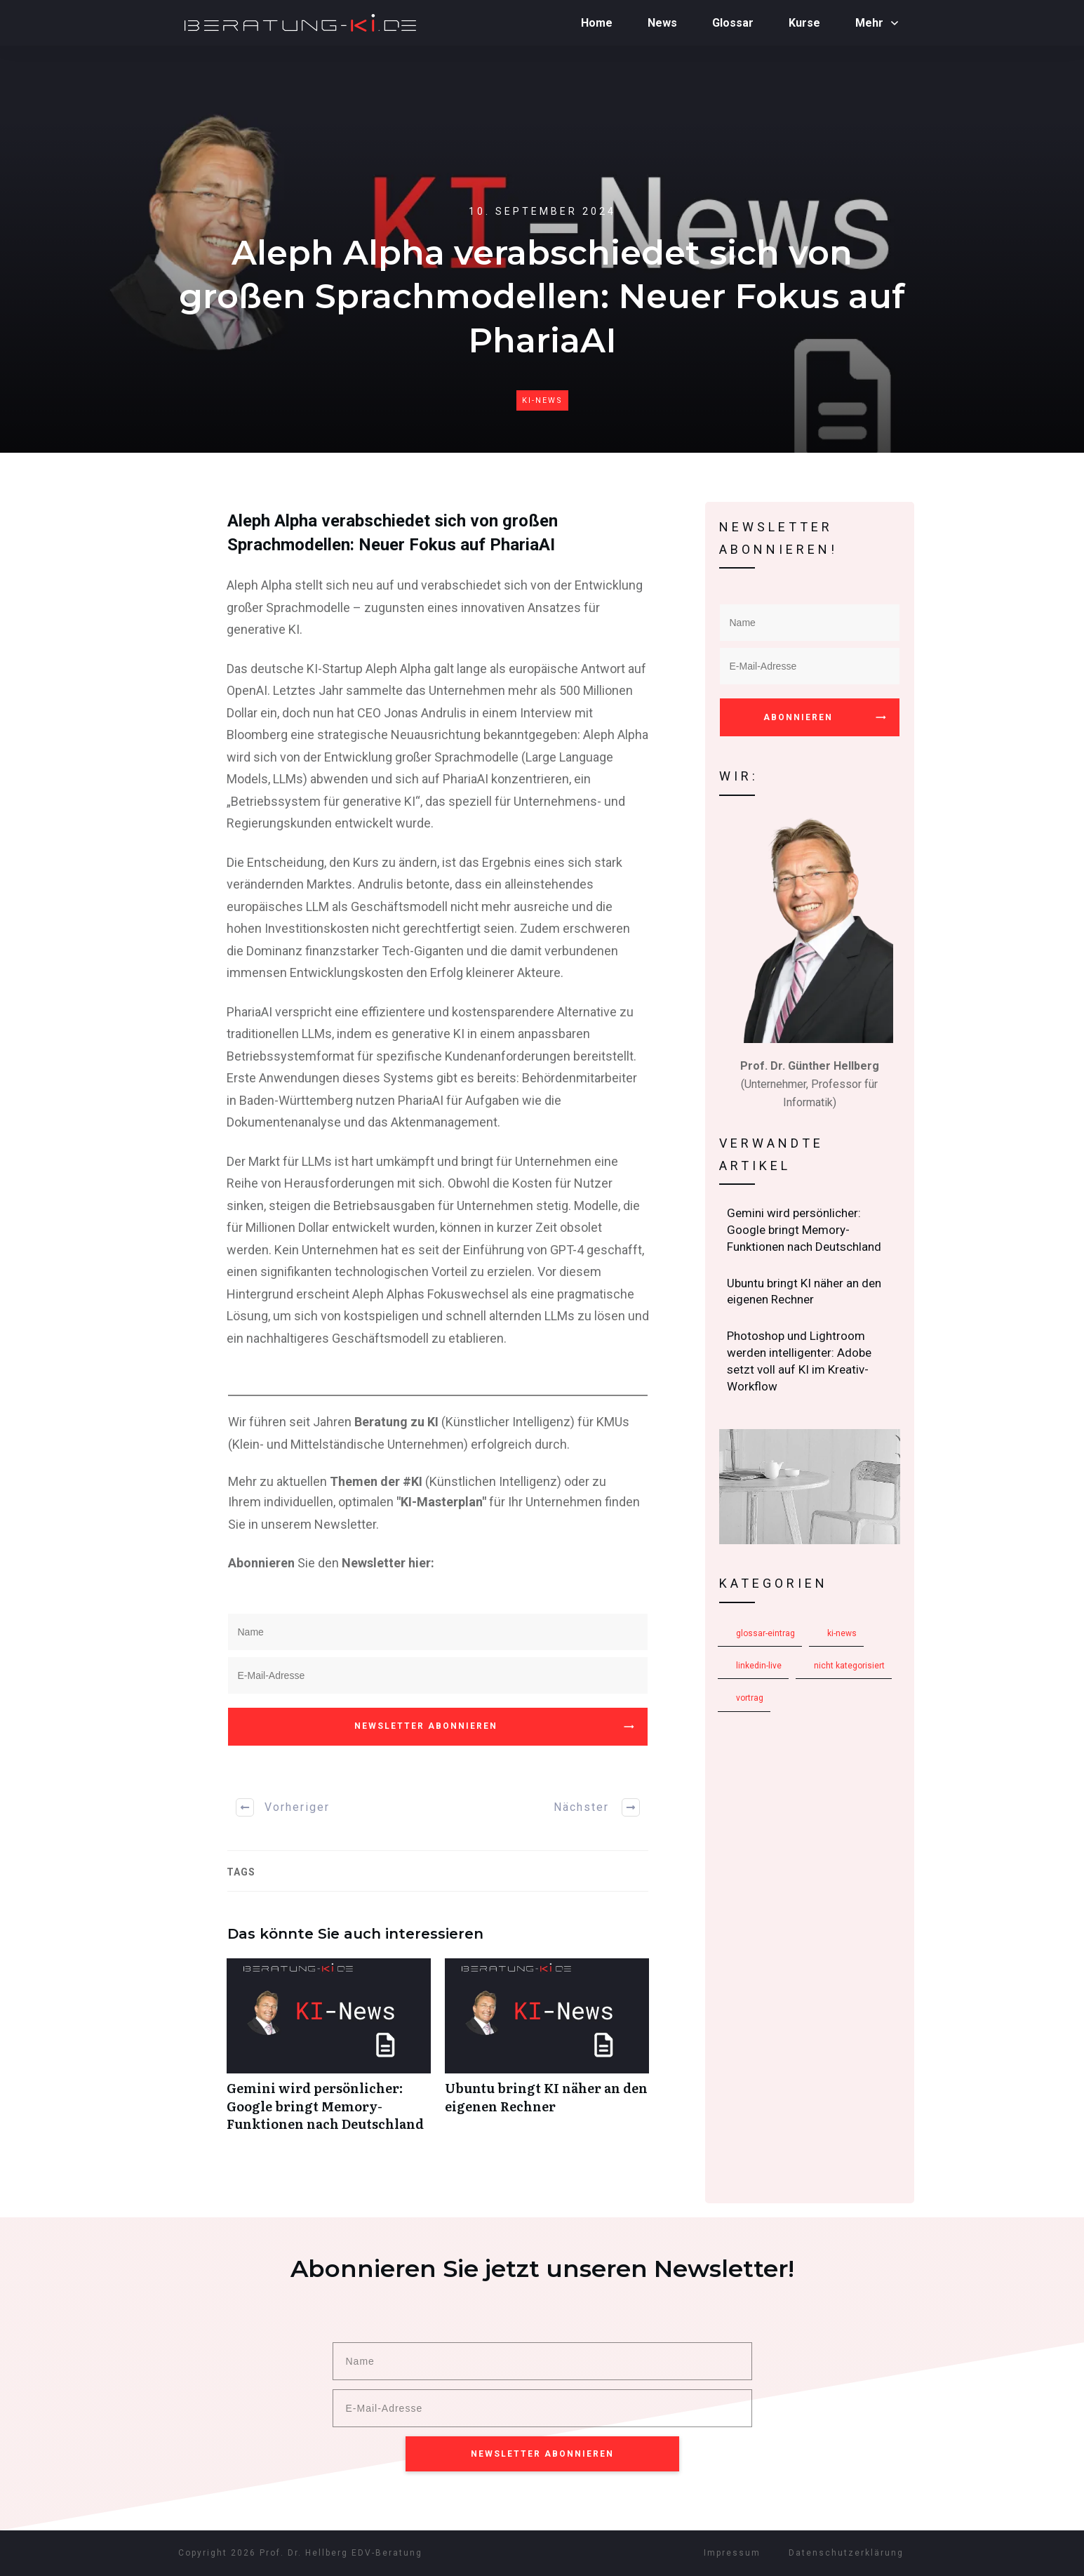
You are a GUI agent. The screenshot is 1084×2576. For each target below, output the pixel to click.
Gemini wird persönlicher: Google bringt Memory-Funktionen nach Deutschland (329, 2052)
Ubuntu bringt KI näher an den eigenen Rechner (547, 2052)
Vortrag (749, 1698)
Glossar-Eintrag (765, 1633)
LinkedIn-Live (759, 1666)
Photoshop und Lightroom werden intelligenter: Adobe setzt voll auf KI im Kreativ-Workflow (810, 1361)
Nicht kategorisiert (849, 1666)
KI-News (542, 400)
